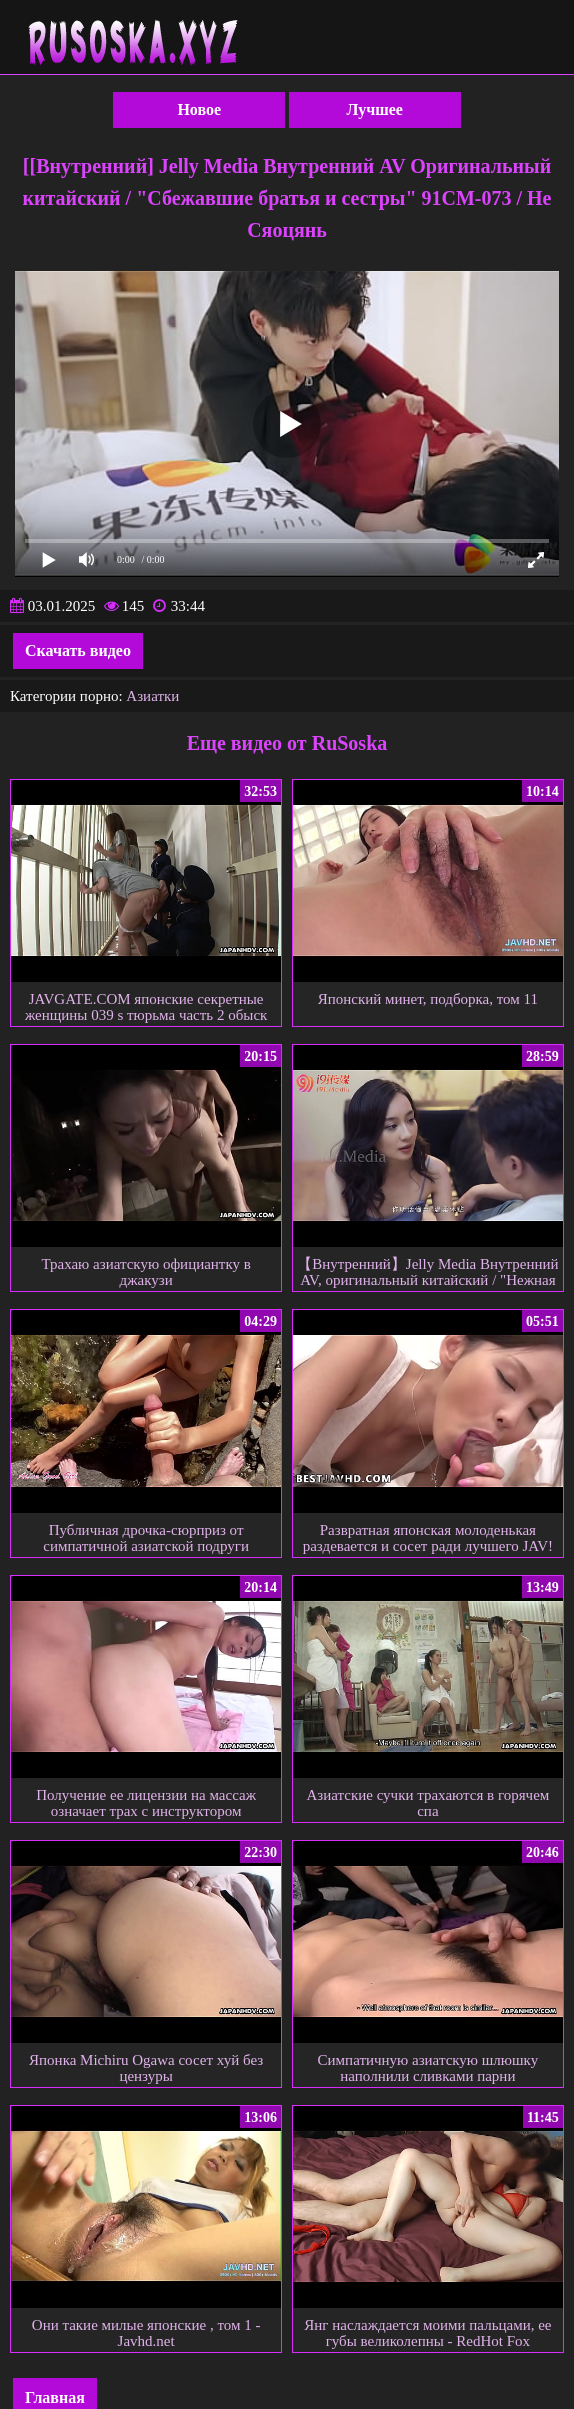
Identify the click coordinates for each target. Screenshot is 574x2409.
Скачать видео (78, 650)
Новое (199, 109)
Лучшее (375, 109)
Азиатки (152, 696)
